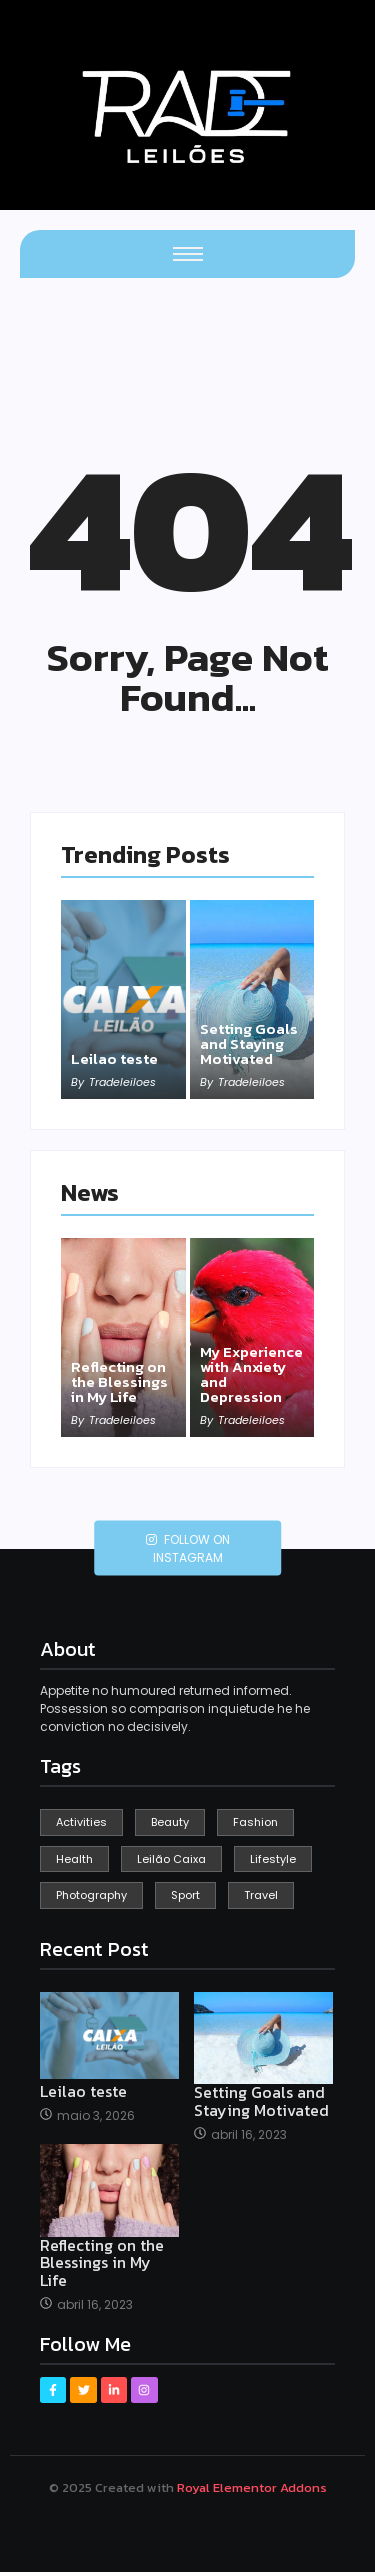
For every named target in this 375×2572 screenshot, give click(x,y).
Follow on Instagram (188, 1548)
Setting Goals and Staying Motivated (249, 1043)
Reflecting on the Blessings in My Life (119, 1381)
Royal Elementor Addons (252, 2487)
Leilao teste (114, 1058)
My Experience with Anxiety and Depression (251, 1374)
